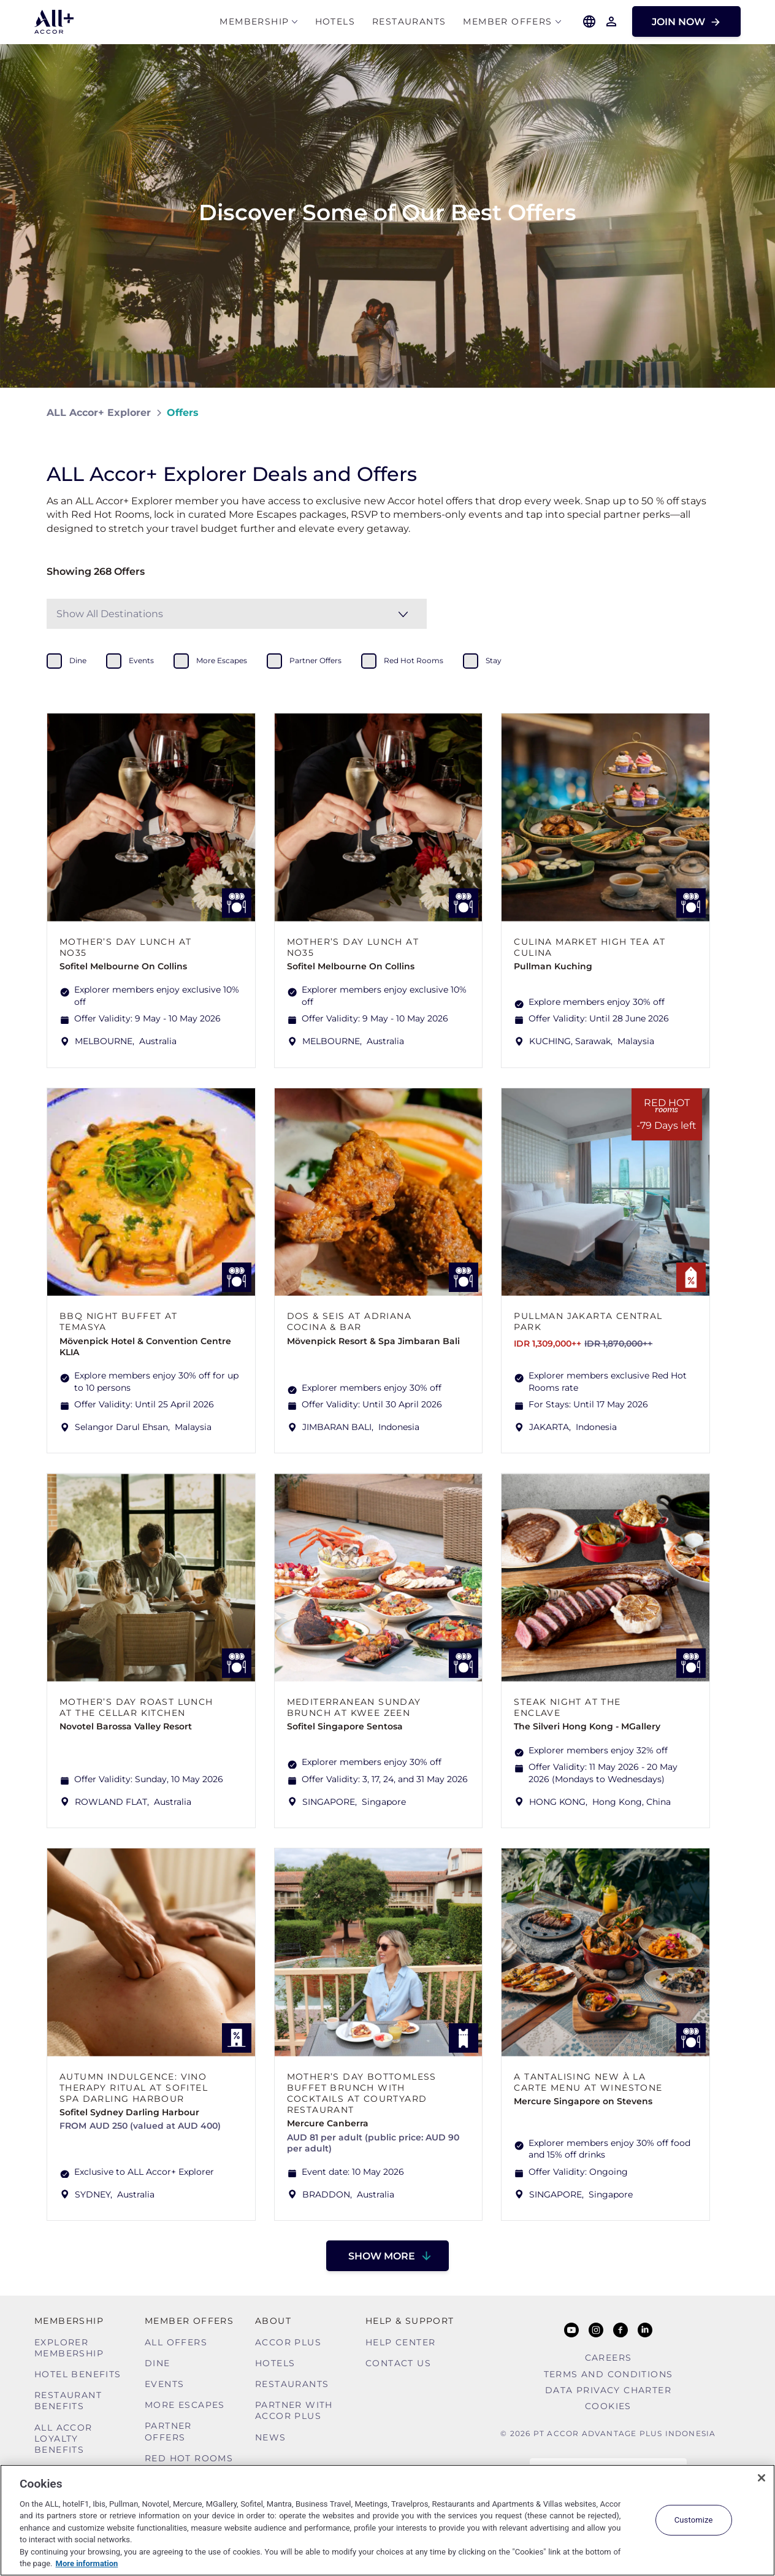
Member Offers (507, 22)
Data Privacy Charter (608, 2390)
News (270, 2437)
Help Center (400, 2342)
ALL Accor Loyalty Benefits (63, 2438)
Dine (157, 2363)
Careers (608, 2357)
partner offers (315, 660)
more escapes (221, 660)
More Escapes (185, 2404)
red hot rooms (413, 660)
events (141, 660)
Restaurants (409, 22)
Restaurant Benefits (68, 2401)
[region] (387, 2520)
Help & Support (409, 2320)
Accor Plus (288, 2342)
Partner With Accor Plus (294, 2410)
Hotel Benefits (77, 2374)
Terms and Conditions (608, 2374)
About (273, 2320)
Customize (693, 2519)
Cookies (608, 2406)
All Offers (176, 2342)
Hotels (335, 22)
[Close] (761, 2477)
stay (494, 660)
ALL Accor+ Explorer (99, 412)
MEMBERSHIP (254, 22)
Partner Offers (168, 2431)
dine (77, 660)
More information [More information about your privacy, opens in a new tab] (87, 2563)
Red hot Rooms (189, 2458)
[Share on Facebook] (716, 412)
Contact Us (398, 2363)
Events (164, 2384)
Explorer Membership (69, 2348)
